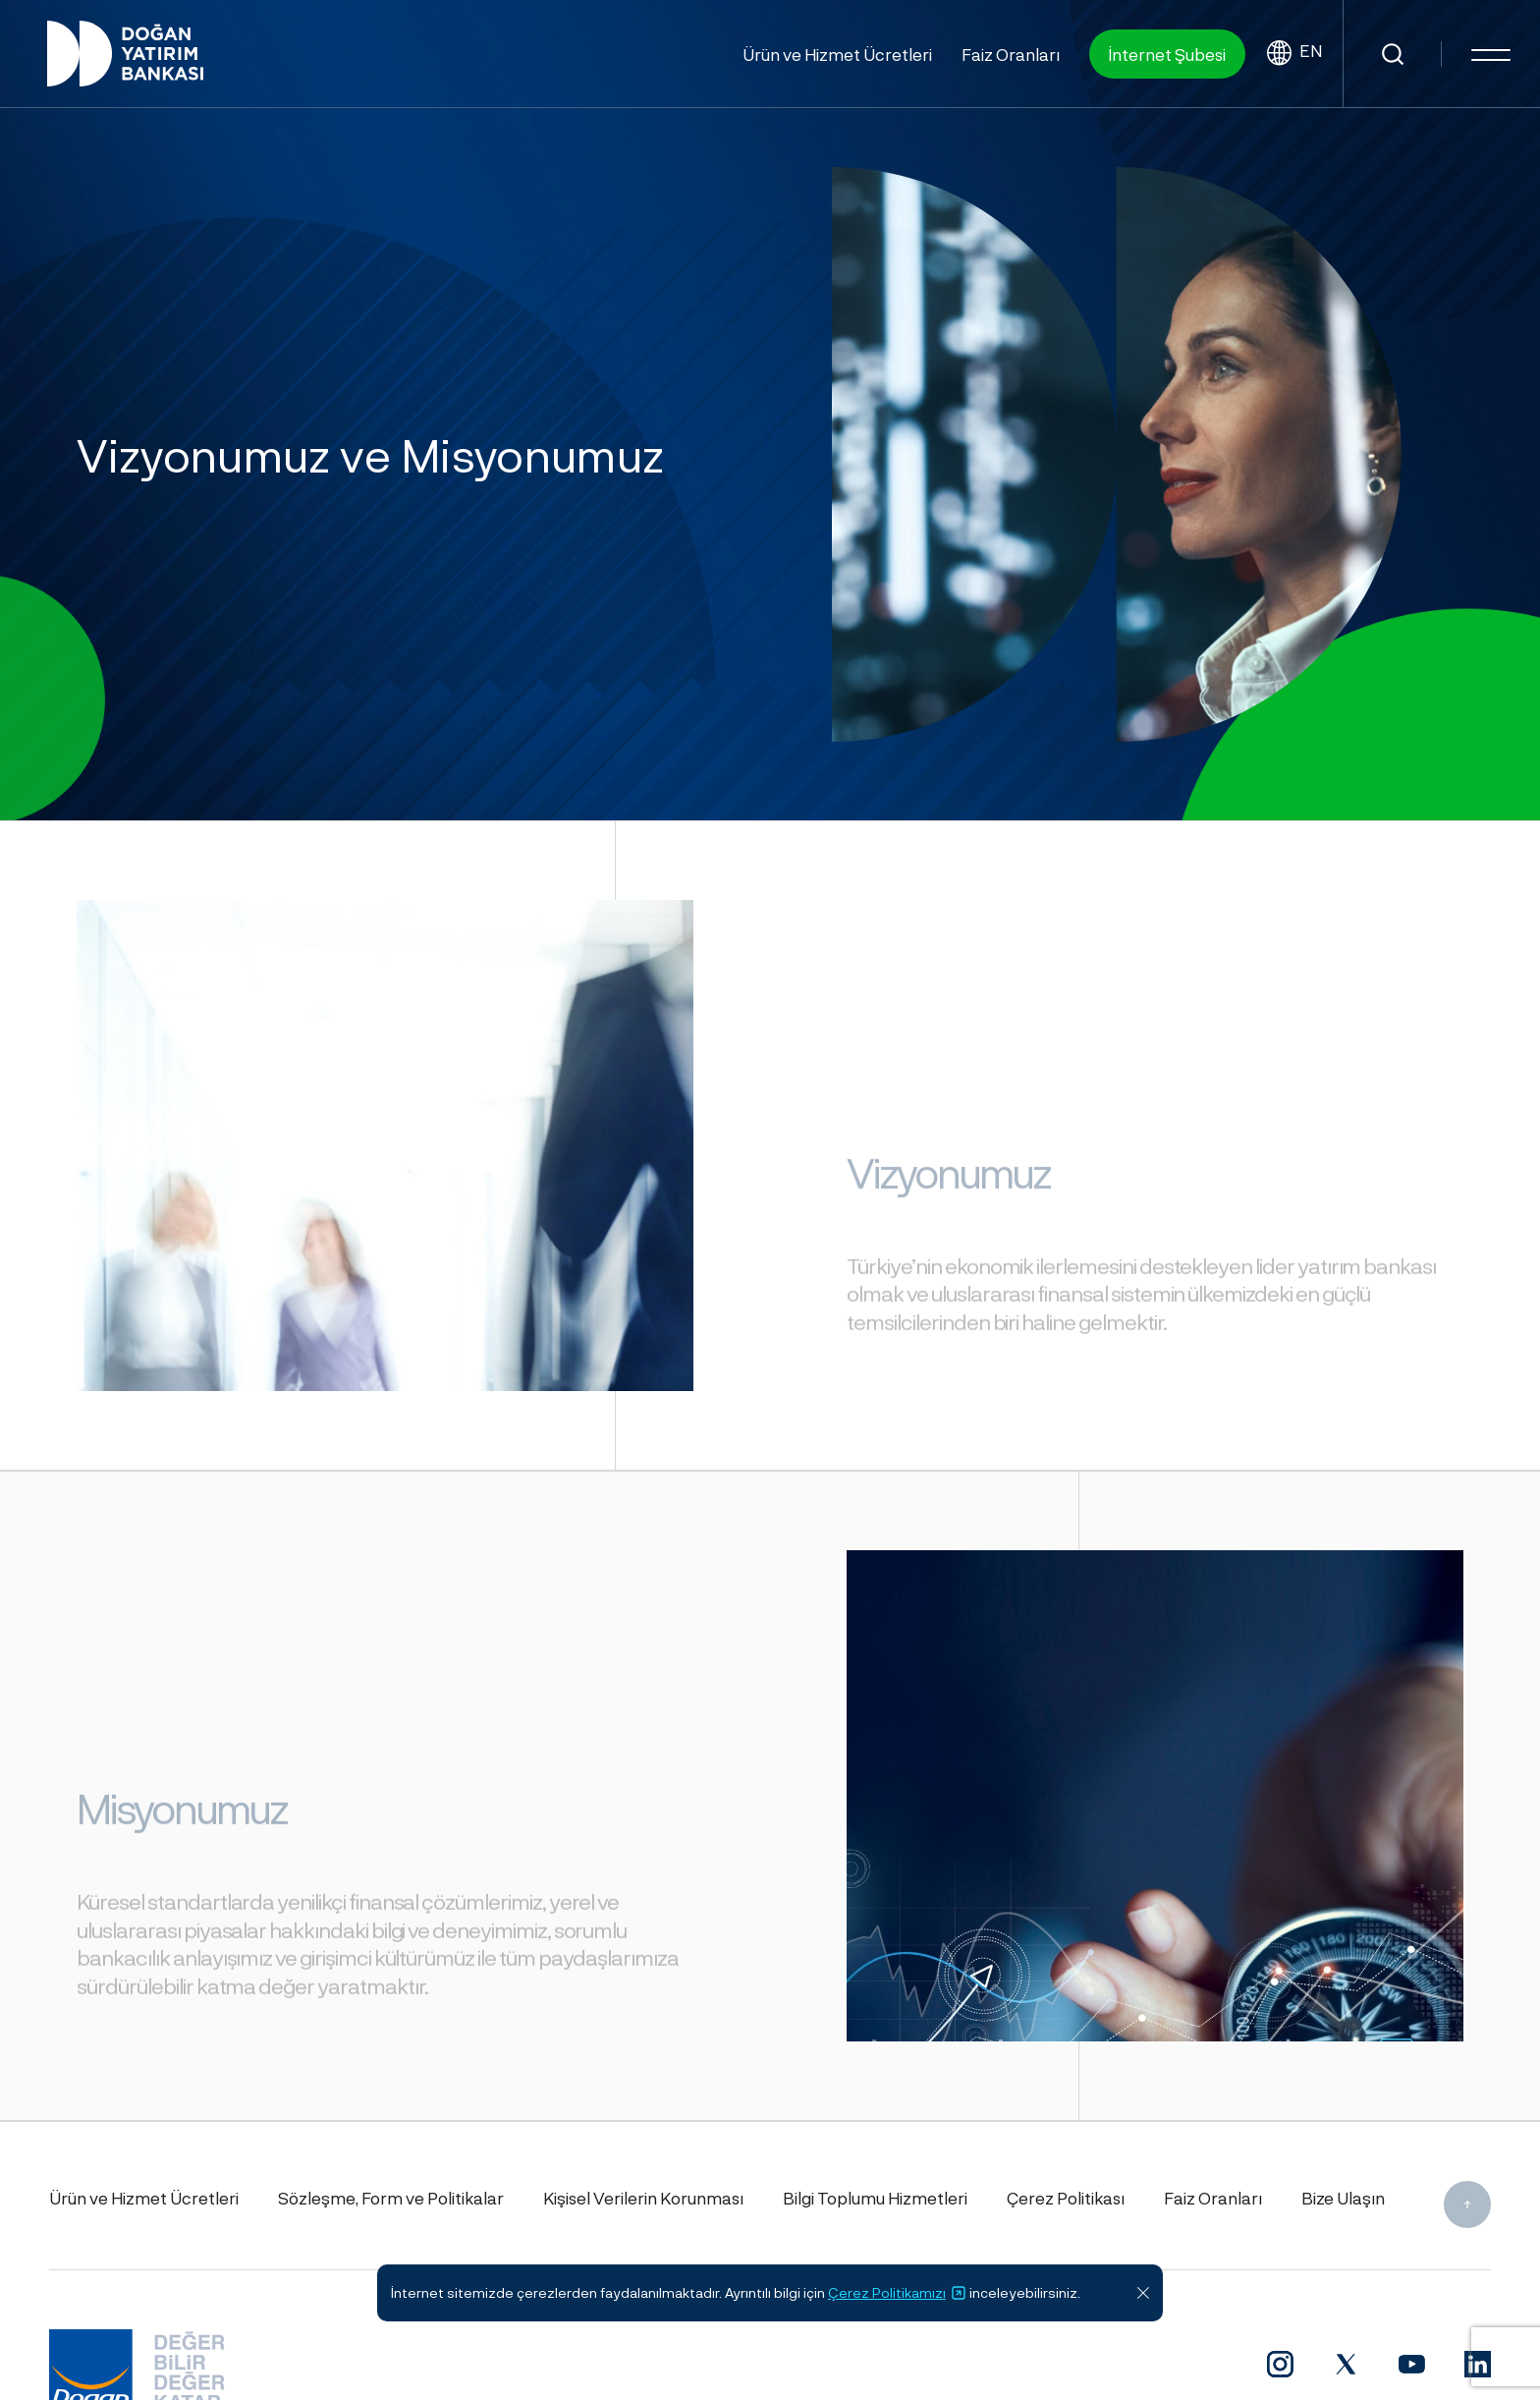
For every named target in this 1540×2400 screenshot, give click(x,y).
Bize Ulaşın (1343, 2197)
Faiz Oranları (1011, 54)
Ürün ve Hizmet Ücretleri (837, 54)
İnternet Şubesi (1167, 54)
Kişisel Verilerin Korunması (643, 2197)
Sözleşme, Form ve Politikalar (391, 2197)
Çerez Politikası (1066, 2197)
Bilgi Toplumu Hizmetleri (875, 2197)
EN (1294, 53)
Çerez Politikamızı (897, 2293)
